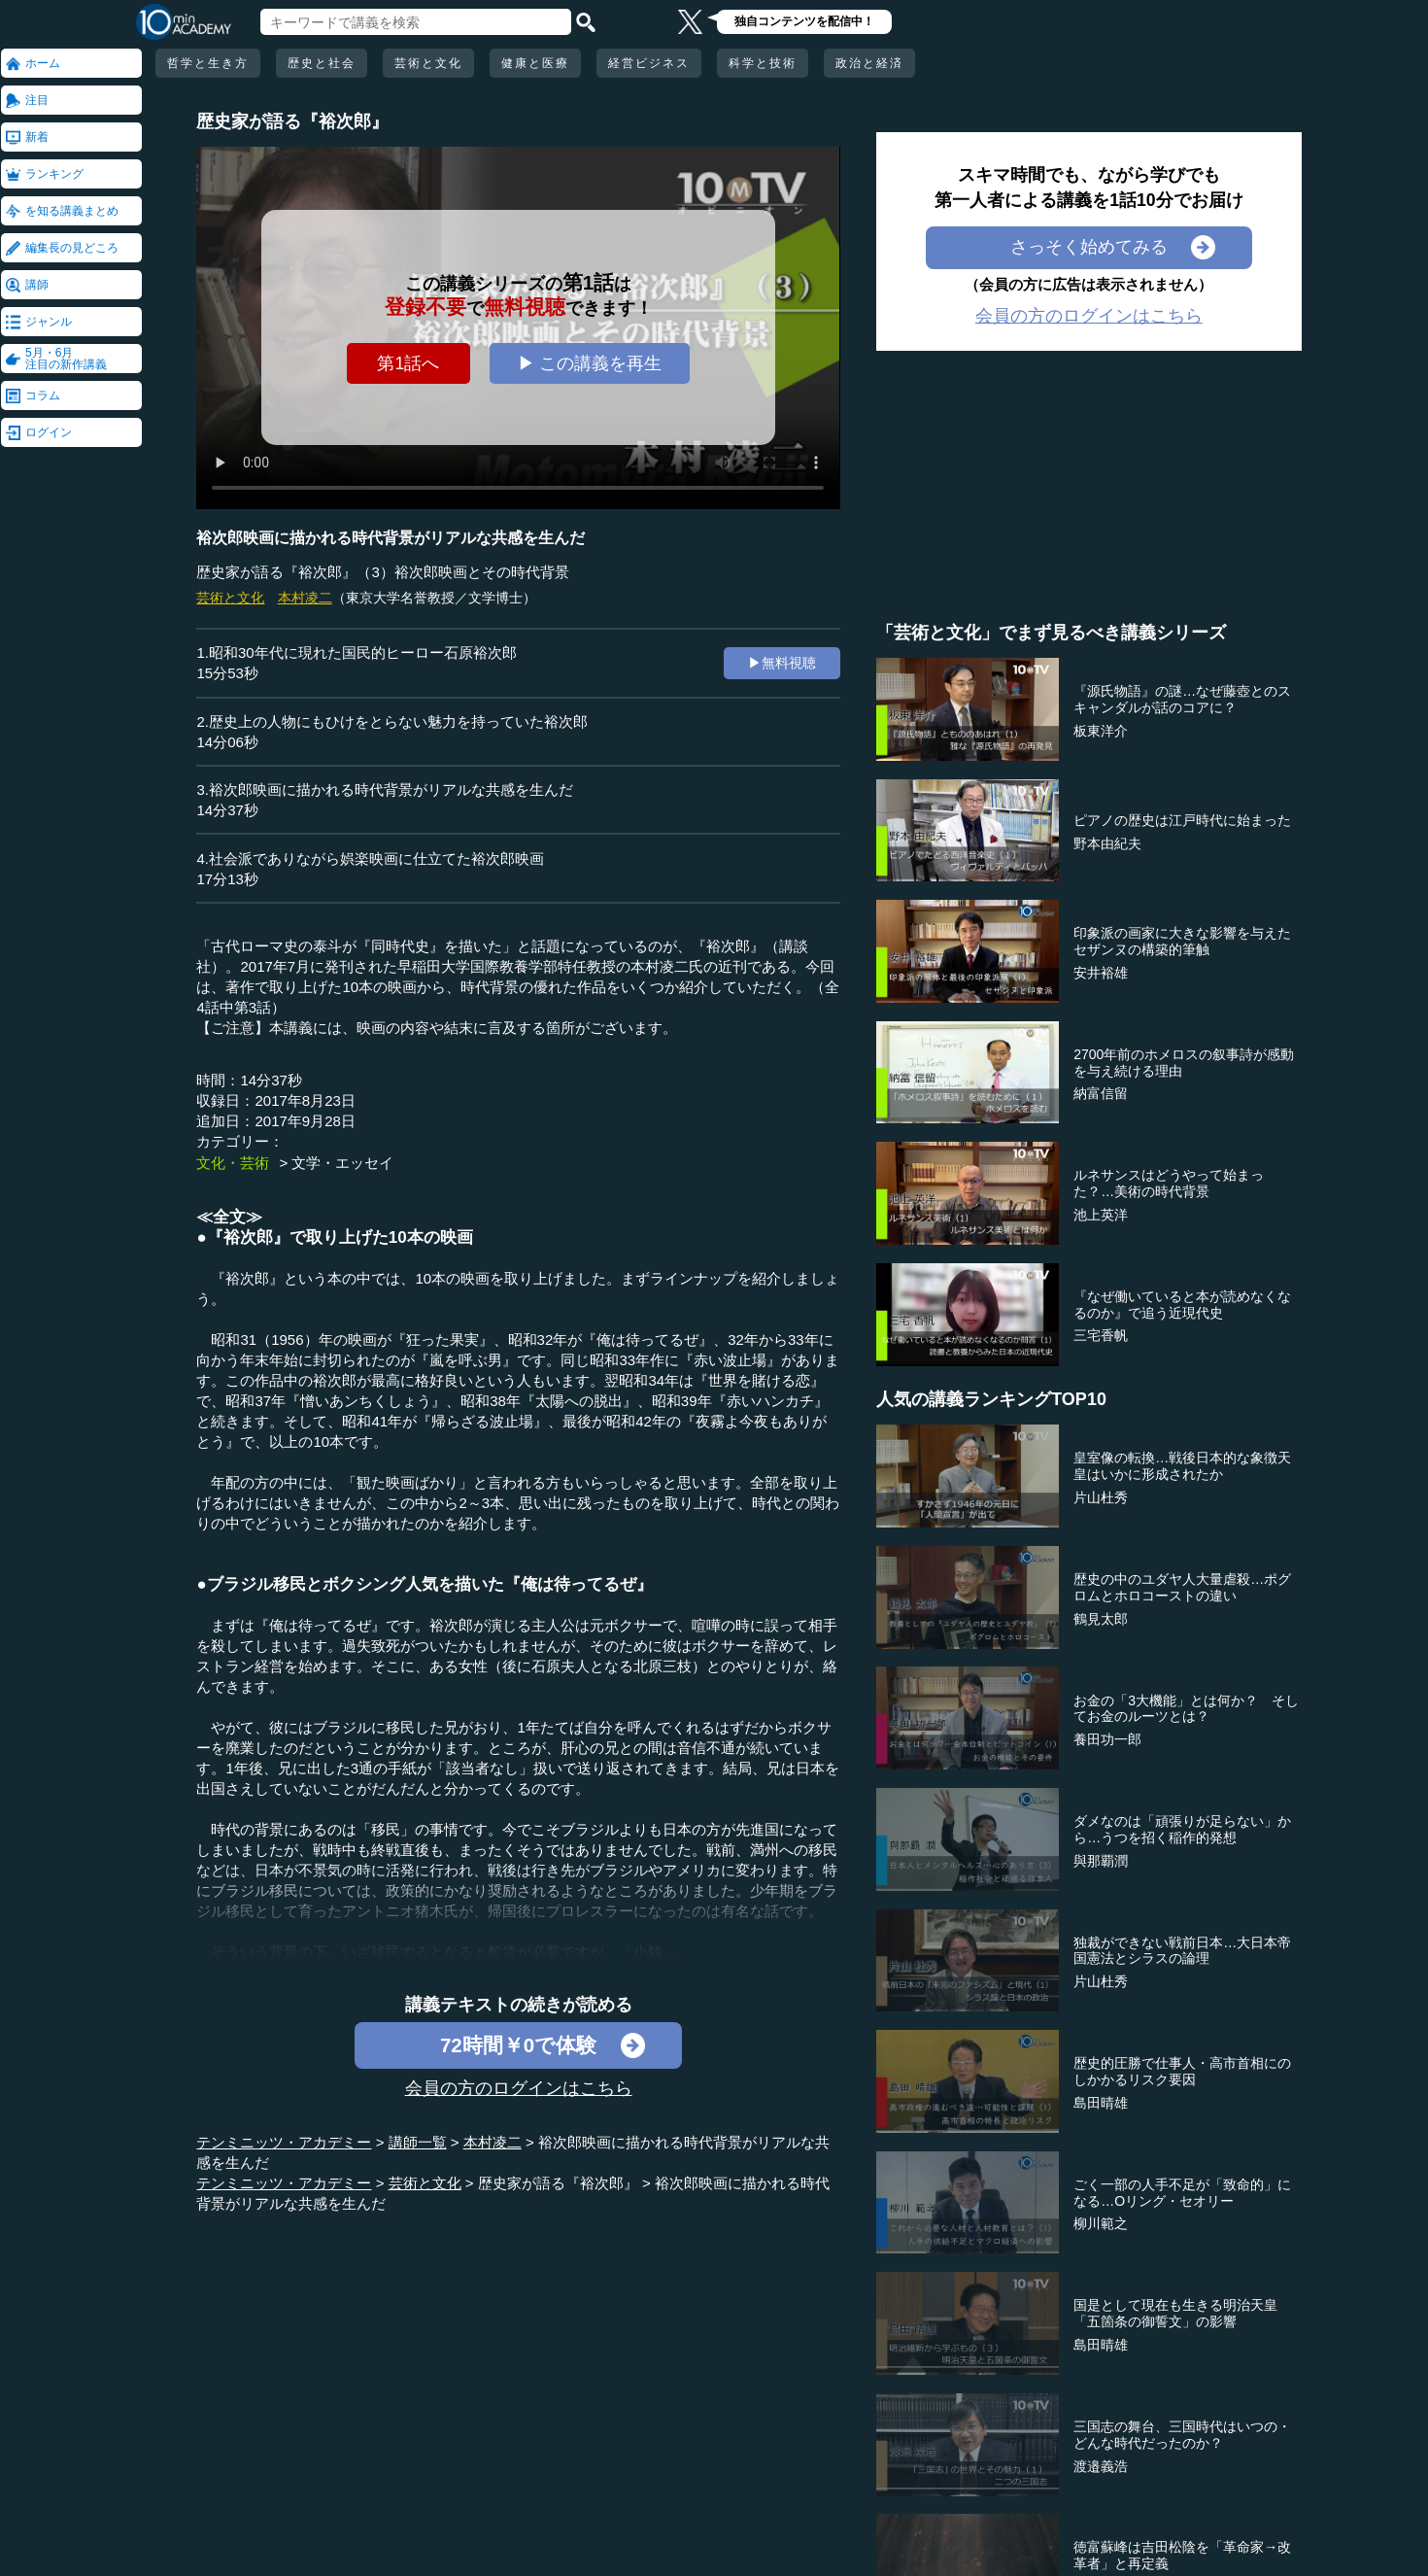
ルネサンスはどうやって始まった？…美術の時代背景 (1168, 1183)
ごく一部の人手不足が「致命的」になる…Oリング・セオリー (1182, 2193)
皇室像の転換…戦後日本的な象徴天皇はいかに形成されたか (1182, 1466)
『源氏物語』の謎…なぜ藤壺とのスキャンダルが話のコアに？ (1182, 699)
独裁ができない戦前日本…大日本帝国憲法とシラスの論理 (1182, 1951)
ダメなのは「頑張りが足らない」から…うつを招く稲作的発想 (1182, 1829)
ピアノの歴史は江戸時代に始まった (1182, 820)
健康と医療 (535, 63)
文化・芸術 (232, 1162)
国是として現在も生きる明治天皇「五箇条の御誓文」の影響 (1175, 2313)
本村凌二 (305, 597)
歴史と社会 (322, 63)
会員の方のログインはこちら (518, 2088)
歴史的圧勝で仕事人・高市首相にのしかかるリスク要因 (1182, 2071)
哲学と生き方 (208, 63)
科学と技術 (763, 63)
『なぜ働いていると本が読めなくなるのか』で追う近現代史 (1182, 1304)
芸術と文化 (428, 63)
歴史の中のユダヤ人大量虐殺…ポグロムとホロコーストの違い (1182, 1587)
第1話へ (408, 363)
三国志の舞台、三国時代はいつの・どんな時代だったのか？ (1182, 2435)
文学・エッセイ (342, 1162)
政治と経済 (869, 63)
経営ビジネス (649, 63)
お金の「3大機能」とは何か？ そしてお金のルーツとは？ (1186, 1709)
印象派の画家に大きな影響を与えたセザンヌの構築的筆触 (1182, 941)
